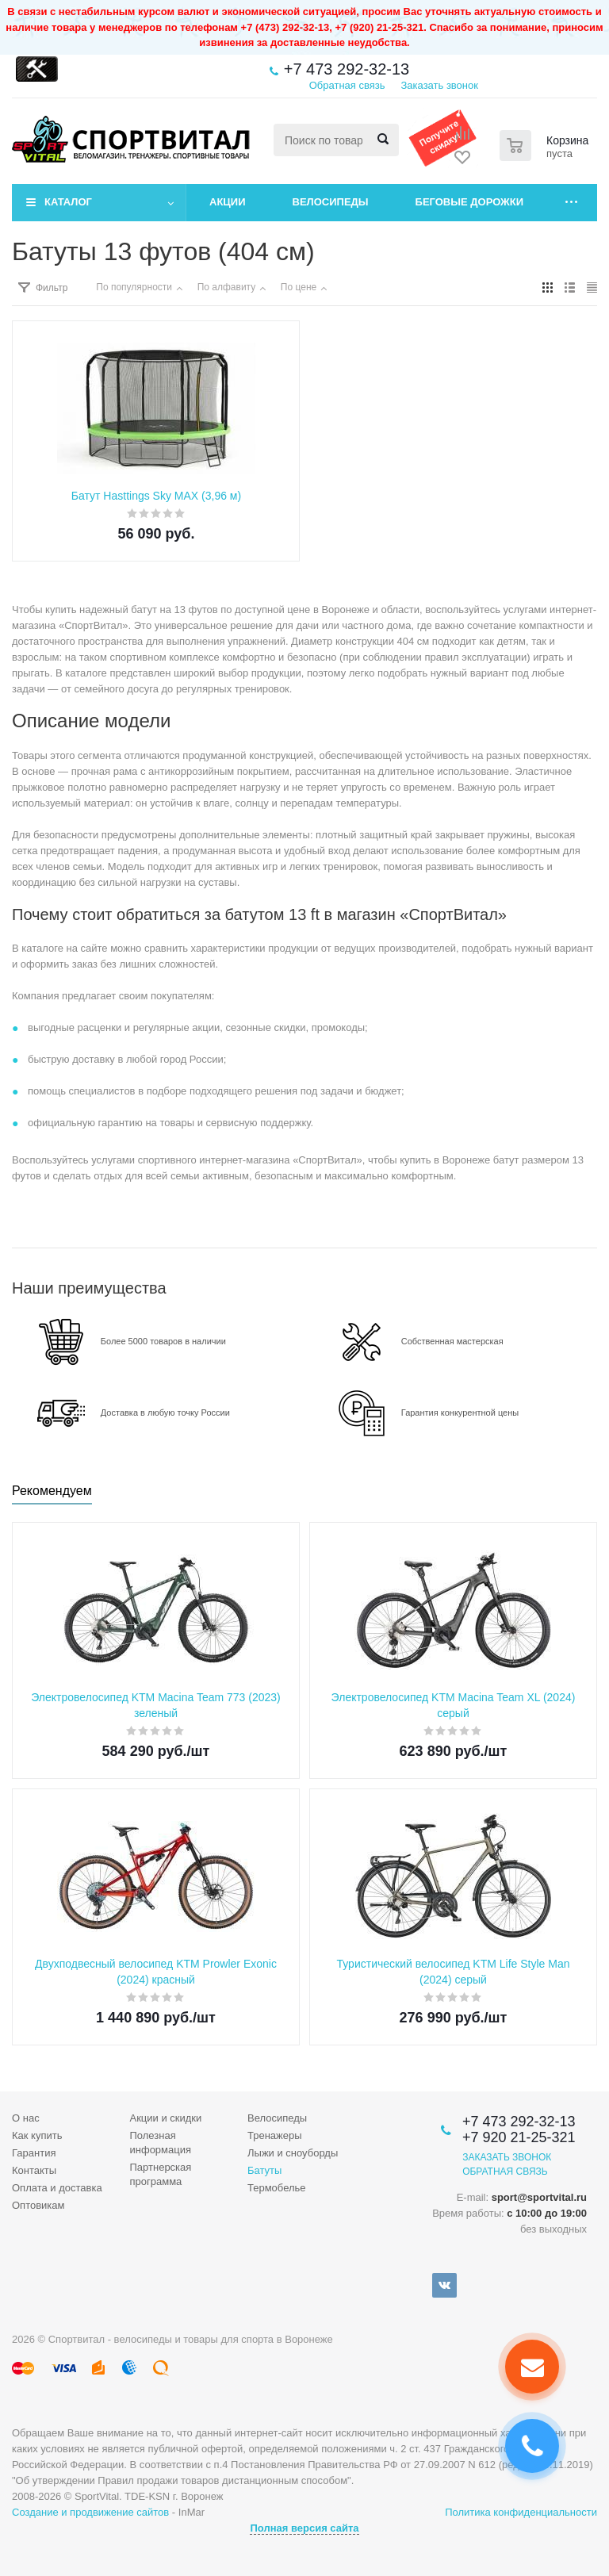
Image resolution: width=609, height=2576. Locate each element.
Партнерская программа (161, 2174)
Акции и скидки (166, 2118)
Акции (227, 202)
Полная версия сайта (304, 2528)
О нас (26, 2118)
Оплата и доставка (57, 2188)
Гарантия (34, 2153)
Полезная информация (161, 2142)
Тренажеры (274, 2135)
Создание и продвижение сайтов (90, 2512)
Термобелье (276, 2188)
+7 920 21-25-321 (519, 2137)
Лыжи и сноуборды (292, 2153)
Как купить (37, 2135)
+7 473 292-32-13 (346, 69)
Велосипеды (331, 202)
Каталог (68, 202)
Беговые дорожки (470, 202)
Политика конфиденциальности (521, 2512)
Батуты (264, 2170)
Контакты (34, 2170)
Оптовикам (38, 2205)
